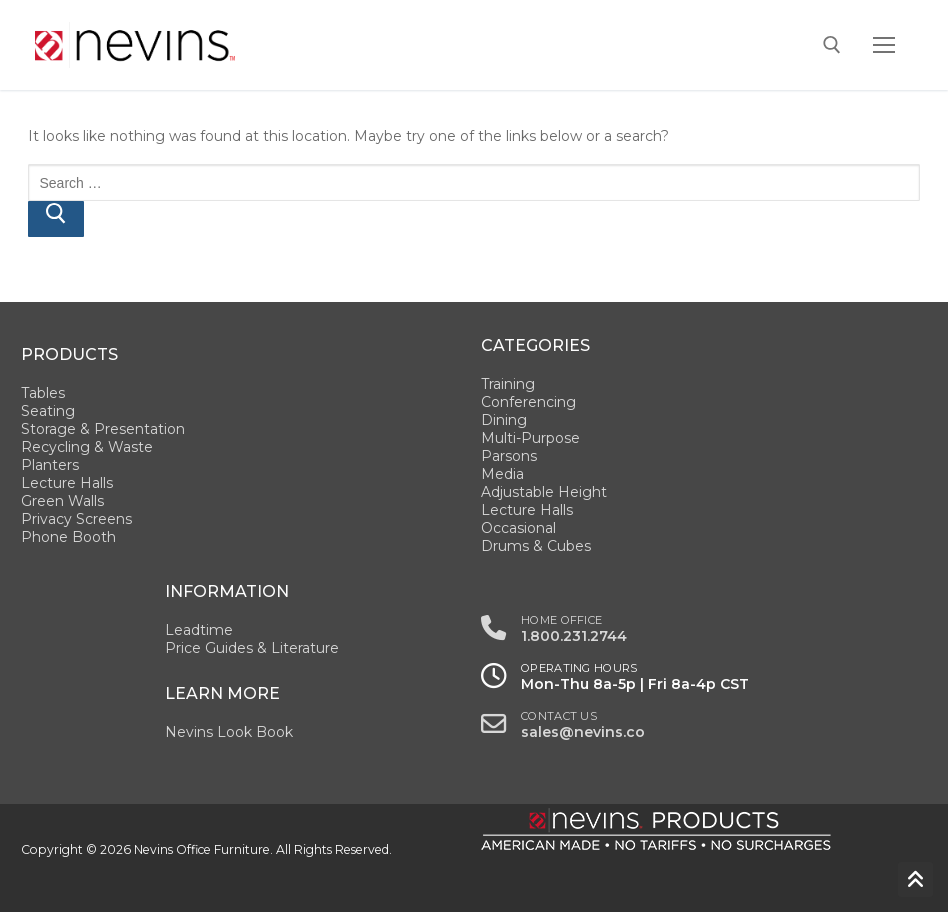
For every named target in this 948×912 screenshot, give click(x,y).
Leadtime (199, 630)
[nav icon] (884, 45)
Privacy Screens (76, 519)
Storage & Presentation (103, 429)
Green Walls (62, 501)
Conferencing (528, 402)
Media (502, 474)
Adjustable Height (544, 492)
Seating (48, 411)
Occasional (518, 528)
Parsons (509, 456)
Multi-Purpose (530, 438)
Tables (43, 393)
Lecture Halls (67, 483)
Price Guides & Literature (252, 648)
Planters (50, 465)
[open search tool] (832, 45)
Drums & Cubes (536, 546)
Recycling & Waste (87, 447)
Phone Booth (68, 537)
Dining (504, 420)
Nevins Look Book (229, 732)
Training (508, 384)
